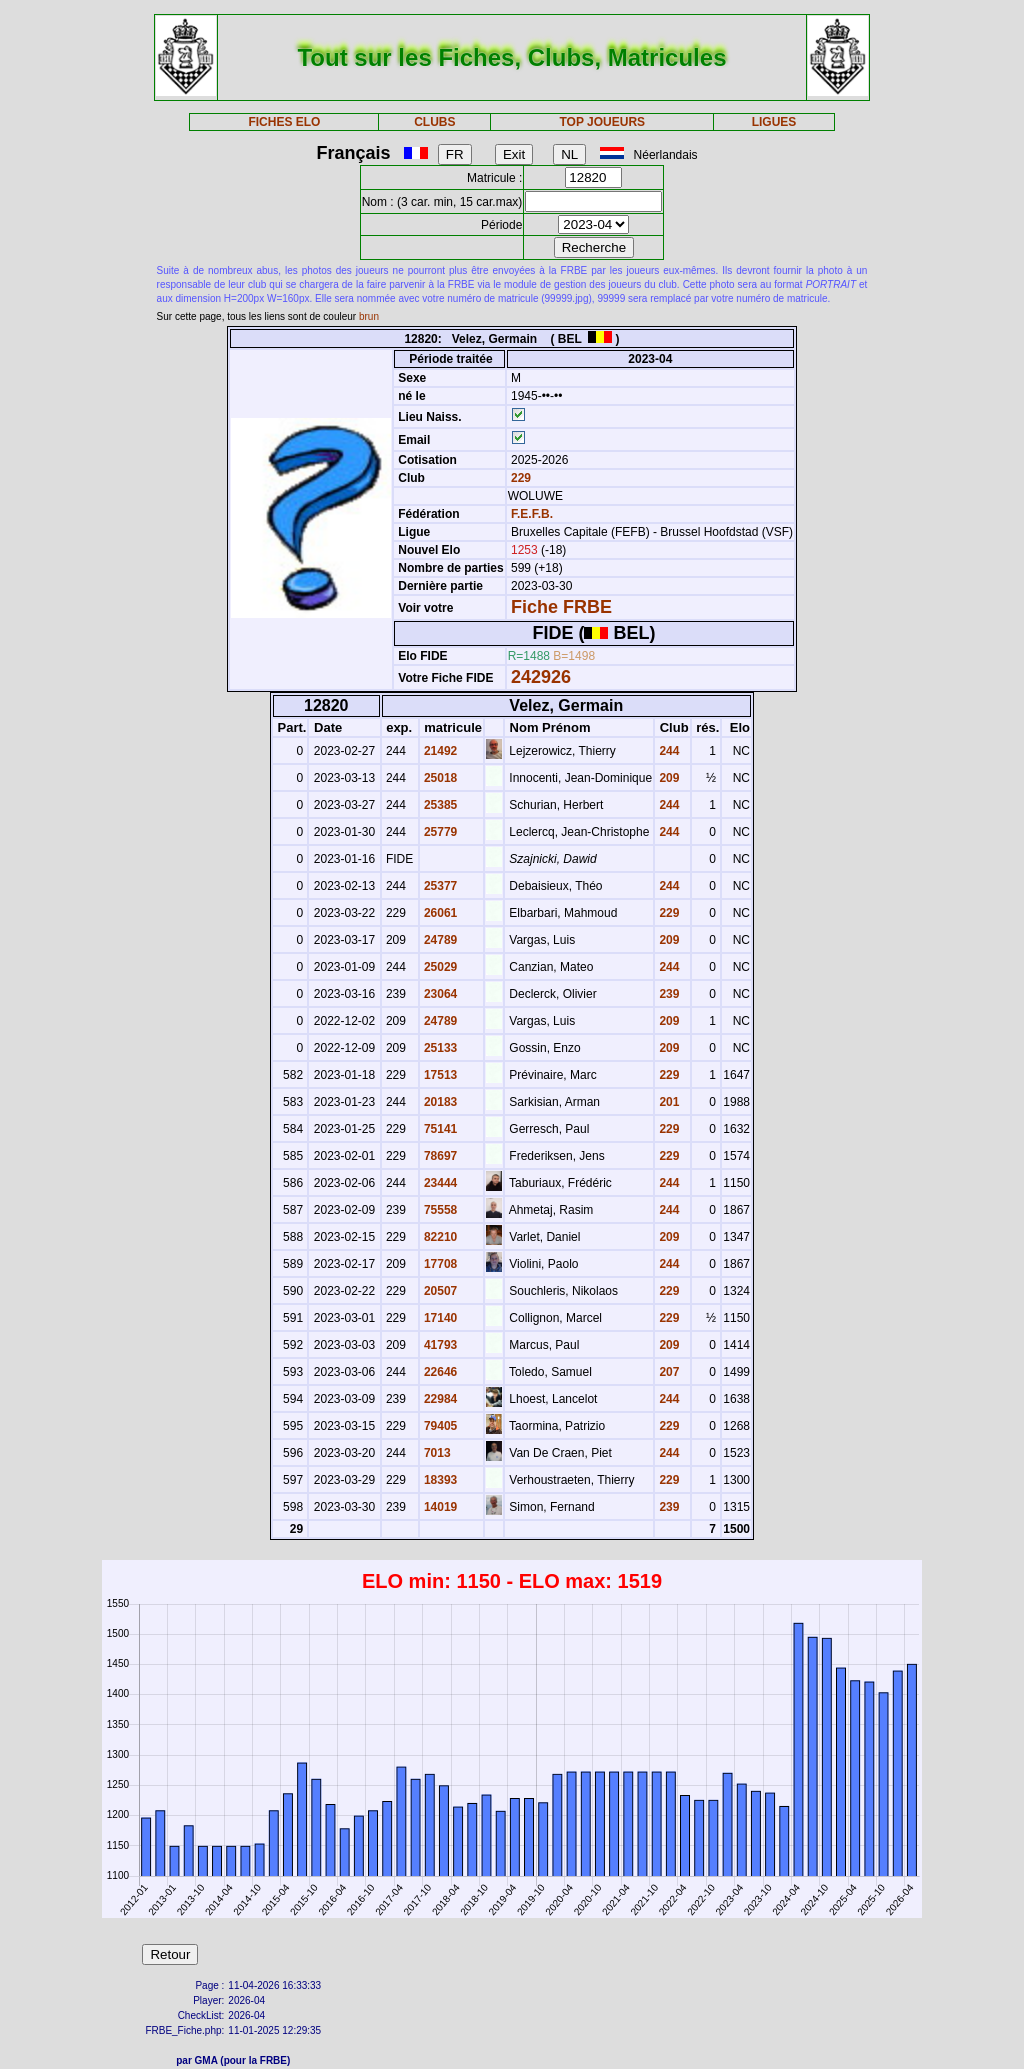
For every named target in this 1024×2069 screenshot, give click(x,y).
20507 (439, 1291)
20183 (439, 1102)
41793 (439, 1345)
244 (667, 751)
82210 (439, 1237)
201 (667, 1102)
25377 (439, 886)
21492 (439, 751)
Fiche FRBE (561, 607)
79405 (439, 1426)
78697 (439, 1156)
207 (667, 1372)
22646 (439, 1372)
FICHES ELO (284, 122)
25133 (439, 1048)
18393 (439, 1480)
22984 (439, 1399)
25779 (439, 832)
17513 (439, 1075)
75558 (439, 1210)
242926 (541, 677)
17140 (439, 1318)
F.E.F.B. (532, 514)
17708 (439, 1264)
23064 (439, 994)
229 (519, 478)
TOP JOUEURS (603, 122)
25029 (439, 967)
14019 (439, 1507)
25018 (439, 778)
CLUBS (434, 122)
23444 (439, 1183)
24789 (439, 940)
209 (667, 778)
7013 (436, 1453)
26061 (439, 913)
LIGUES (774, 122)
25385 (439, 805)
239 (667, 994)
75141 (439, 1129)
